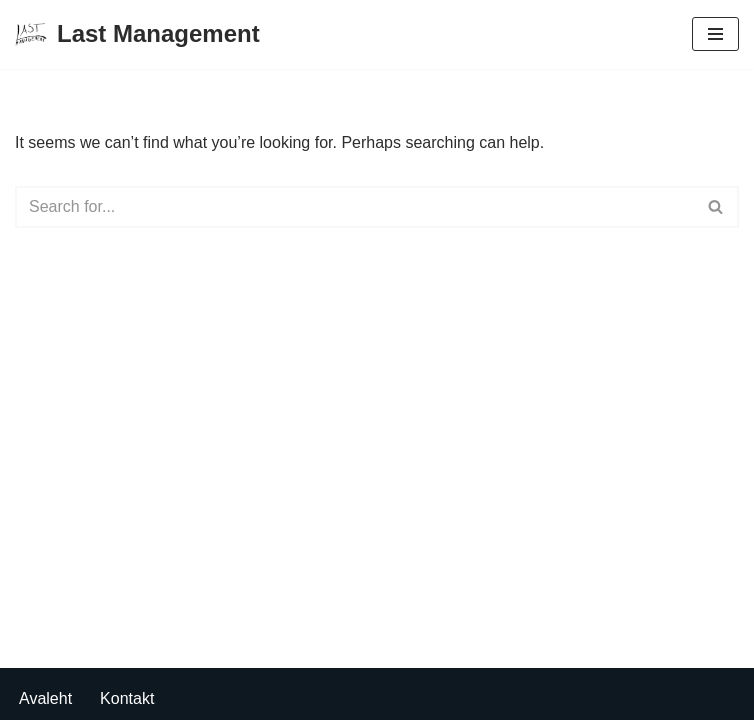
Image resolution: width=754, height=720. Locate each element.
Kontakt (127, 698)
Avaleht (45, 698)
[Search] (354, 207)
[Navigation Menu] (715, 34)
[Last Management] (137, 34)
